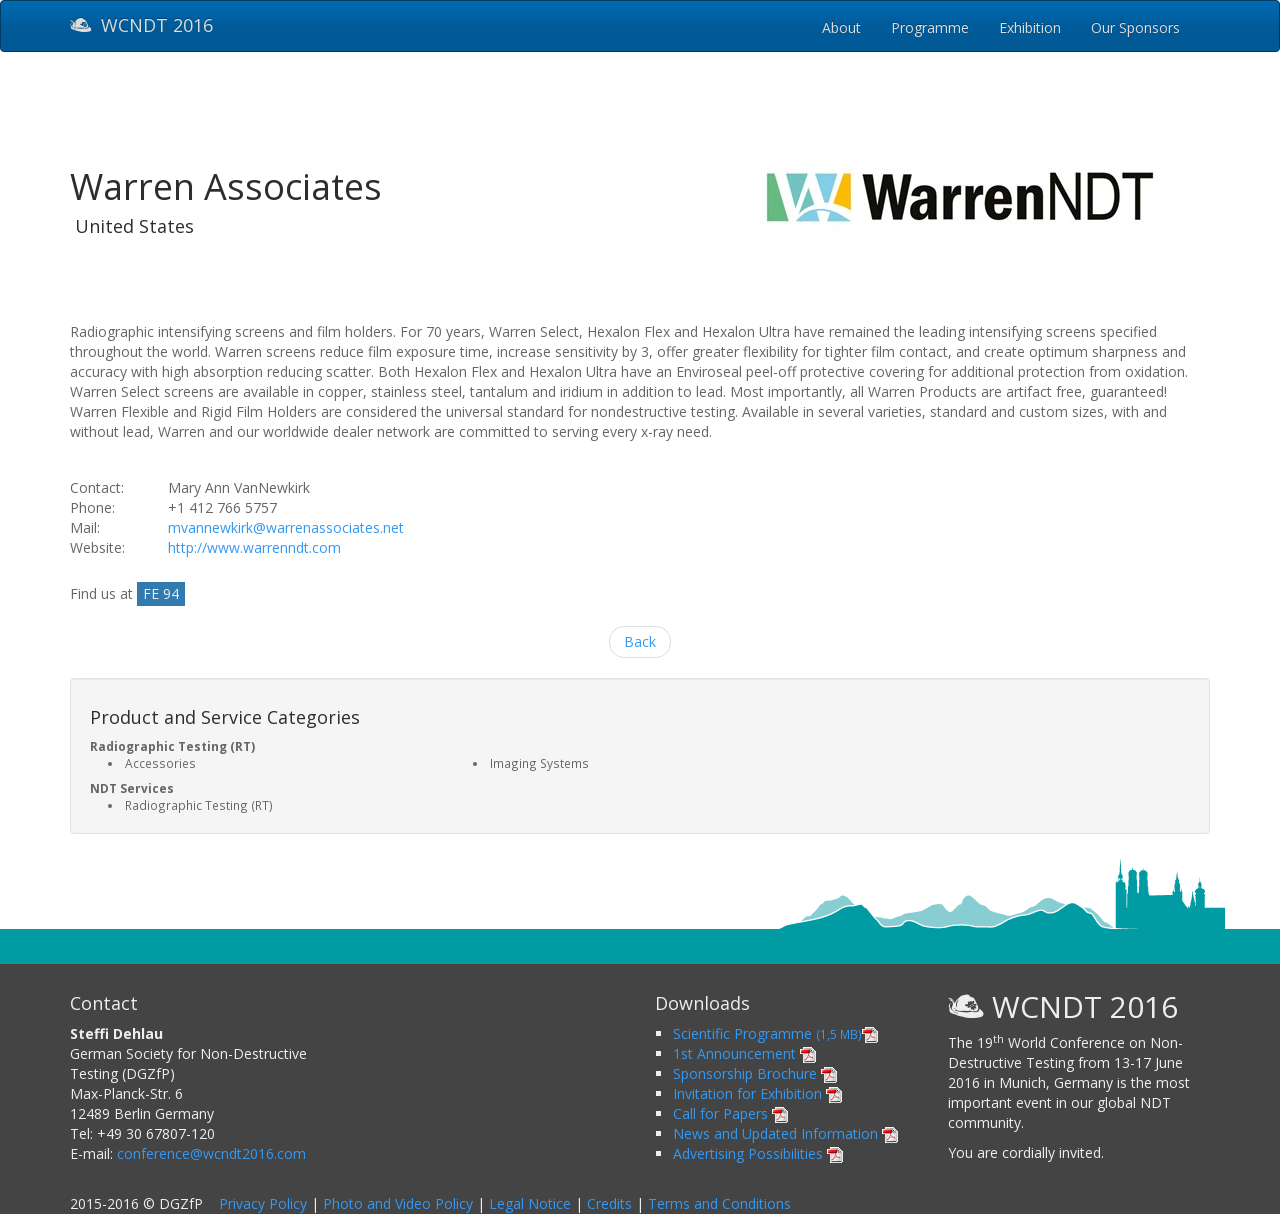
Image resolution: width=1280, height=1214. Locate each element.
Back (640, 641)
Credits (609, 1203)
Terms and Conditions (719, 1203)
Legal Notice (530, 1203)
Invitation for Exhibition (757, 1093)
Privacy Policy (263, 1203)
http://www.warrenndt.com (254, 547)
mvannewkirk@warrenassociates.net (286, 527)
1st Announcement (744, 1053)
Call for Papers (730, 1113)
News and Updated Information (785, 1133)
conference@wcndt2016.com (211, 1153)
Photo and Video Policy (398, 1203)
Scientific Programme (775, 1033)
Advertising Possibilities (758, 1153)
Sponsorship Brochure (755, 1073)
